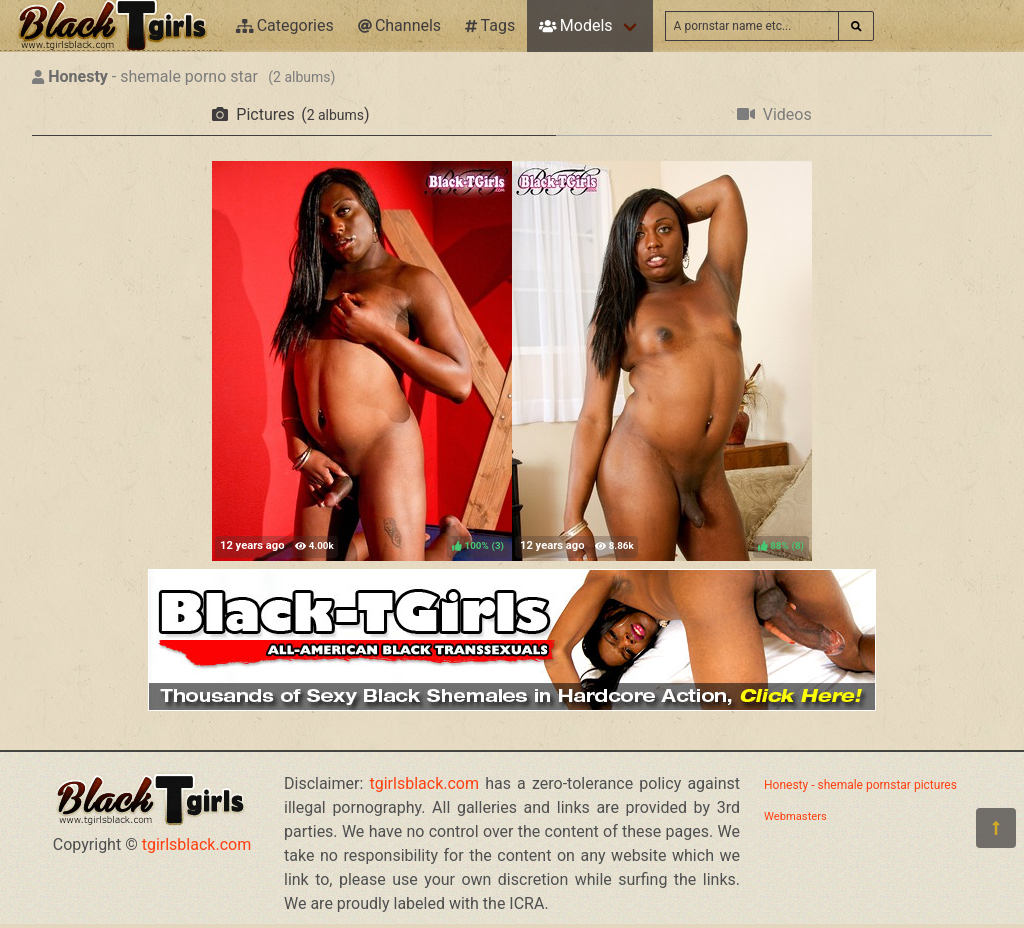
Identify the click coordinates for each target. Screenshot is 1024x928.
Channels (399, 25)
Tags (490, 25)
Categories (285, 25)
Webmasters (795, 816)
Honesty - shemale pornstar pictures (860, 785)
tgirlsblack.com (197, 844)
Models (575, 25)
